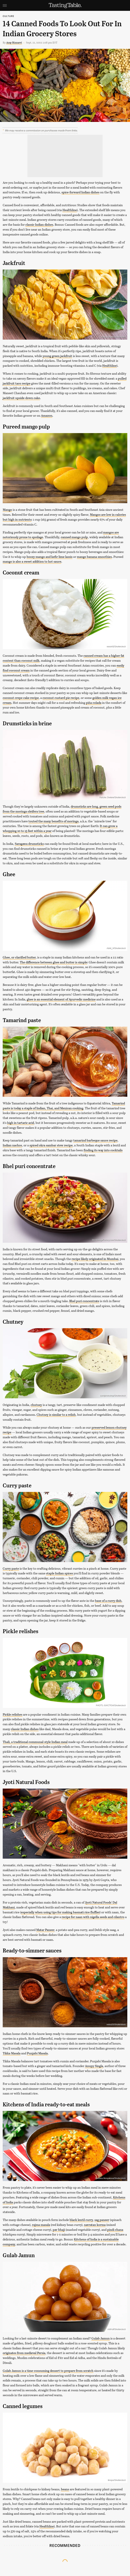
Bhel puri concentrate (84, 1301)
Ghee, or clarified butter (19, 957)
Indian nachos (12, 1145)
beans (65, 2489)
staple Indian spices (59, 1573)
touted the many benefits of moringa (53, 821)
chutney (36, 1405)
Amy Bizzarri (14, 42)
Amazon (46, 415)
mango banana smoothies (94, 556)
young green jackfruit (57, 356)
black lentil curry (81, 2220)
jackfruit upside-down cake (21, 398)
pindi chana (115, 2229)
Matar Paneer (45, 1930)
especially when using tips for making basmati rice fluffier (60, 1912)
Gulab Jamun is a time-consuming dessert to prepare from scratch (48, 2370)
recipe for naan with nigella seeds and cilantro (93, 1917)
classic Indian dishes (39, 224)
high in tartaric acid (20, 1122)
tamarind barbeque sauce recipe (95, 1140)
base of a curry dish (108, 1600)
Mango (7, 509)
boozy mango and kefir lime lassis (49, 556)
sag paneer (101, 2220)
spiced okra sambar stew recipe (51, 1145)
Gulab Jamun (100, 2338)
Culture (8, 16)
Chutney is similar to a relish (56, 1414)
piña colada (93, 702)
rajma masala (41, 2224)
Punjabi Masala (37, 2053)
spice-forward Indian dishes (80, 192)
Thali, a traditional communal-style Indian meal (35, 1742)
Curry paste (11, 1568)
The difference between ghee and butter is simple (53, 962)
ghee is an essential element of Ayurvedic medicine (61, 999)
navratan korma (95, 2224)
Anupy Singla (94, 2066)
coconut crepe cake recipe (21, 698)
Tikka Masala (11, 2053)
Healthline (69, 210)
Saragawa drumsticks (29, 843)
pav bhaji (59, 2229)
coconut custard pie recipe (60, 698)
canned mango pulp (74, 537)
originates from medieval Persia (24, 2353)
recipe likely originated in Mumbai (95, 1259)
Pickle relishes (12, 1714)
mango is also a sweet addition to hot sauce (32, 561)
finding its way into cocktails (103, 1150)
